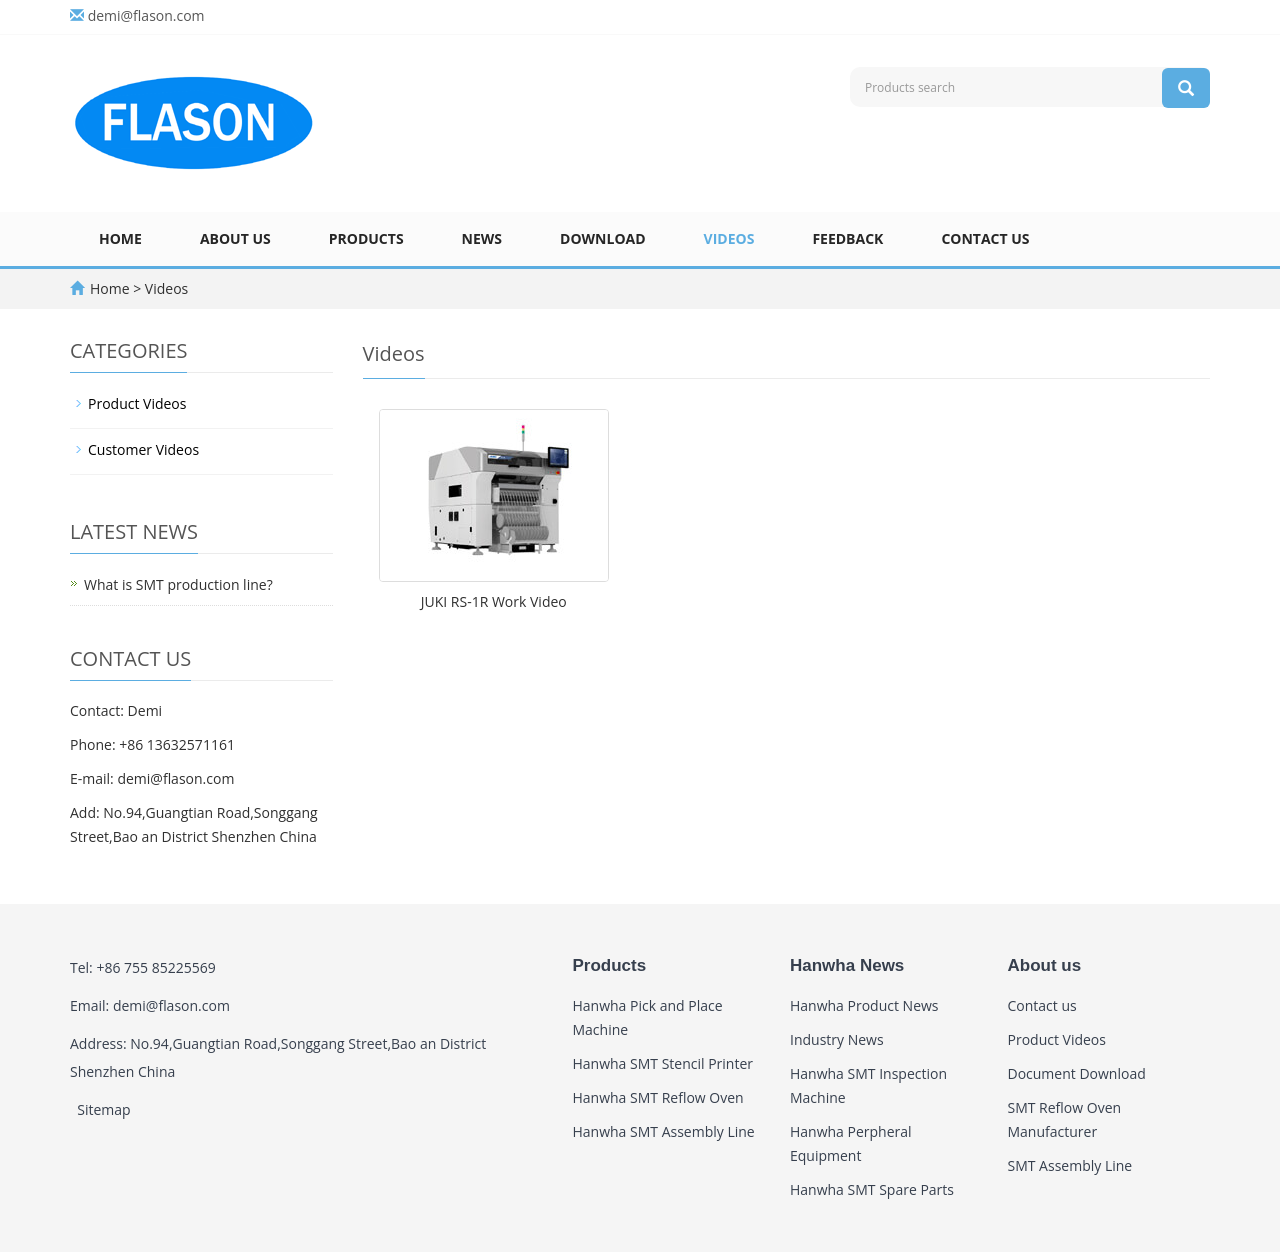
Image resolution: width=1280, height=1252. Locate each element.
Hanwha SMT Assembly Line (664, 1131)
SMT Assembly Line (1070, 1165)
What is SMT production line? (178, 584)
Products (366, 238)
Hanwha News (847, 965)
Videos (729, 238)
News (482, 238)
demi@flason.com (146, 15)
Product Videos (137, 403)
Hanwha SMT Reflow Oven (658, 1097)
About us (235, 238)
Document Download (1077, 1073)
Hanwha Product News (864, 1005)
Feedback (847, 238)
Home (120, 238)
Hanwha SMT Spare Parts (872, 1189)
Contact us (985, 238)
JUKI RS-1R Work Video (494, 601)
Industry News (837, 1039)
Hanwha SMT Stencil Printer (663, 1063)
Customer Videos (143, 449)
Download (603, 238)
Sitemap (103, 1109)
